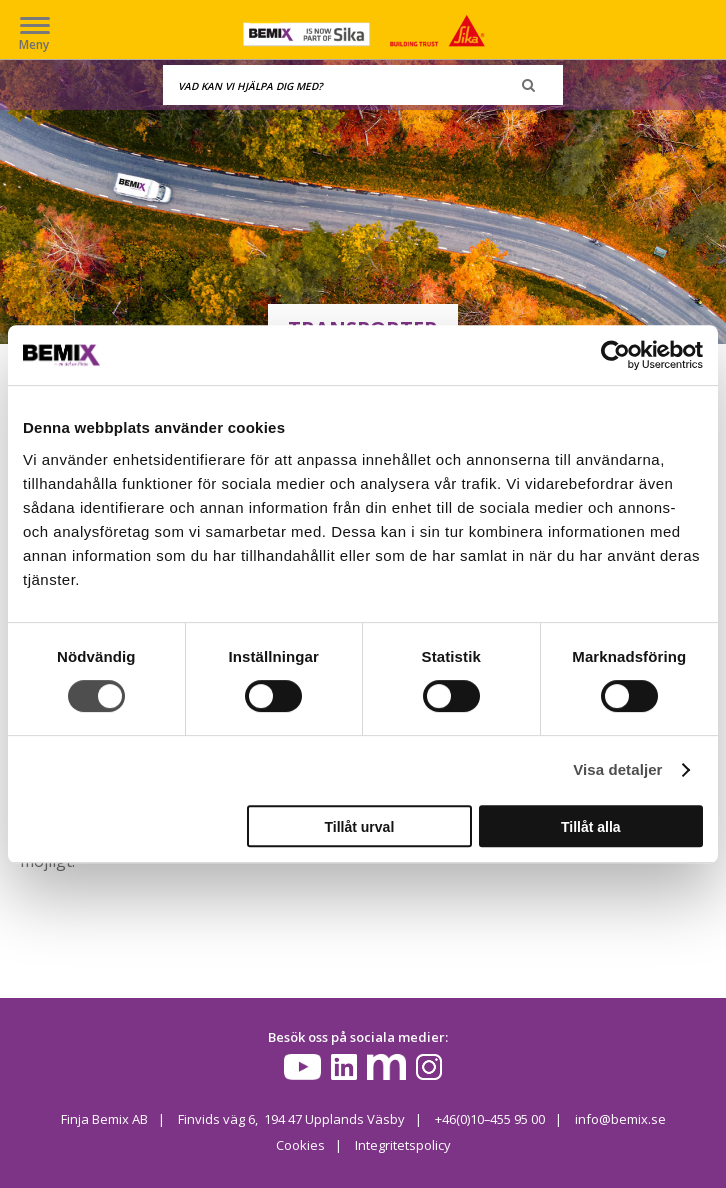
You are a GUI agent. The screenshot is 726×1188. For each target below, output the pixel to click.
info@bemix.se (620, 1119)
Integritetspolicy (403, 1145)
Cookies (300, 1145)
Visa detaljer (617, 769)
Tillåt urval (360, 827)
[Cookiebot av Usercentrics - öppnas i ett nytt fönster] (615, 355)
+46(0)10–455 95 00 (489, 1119)
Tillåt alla (591, 827)
